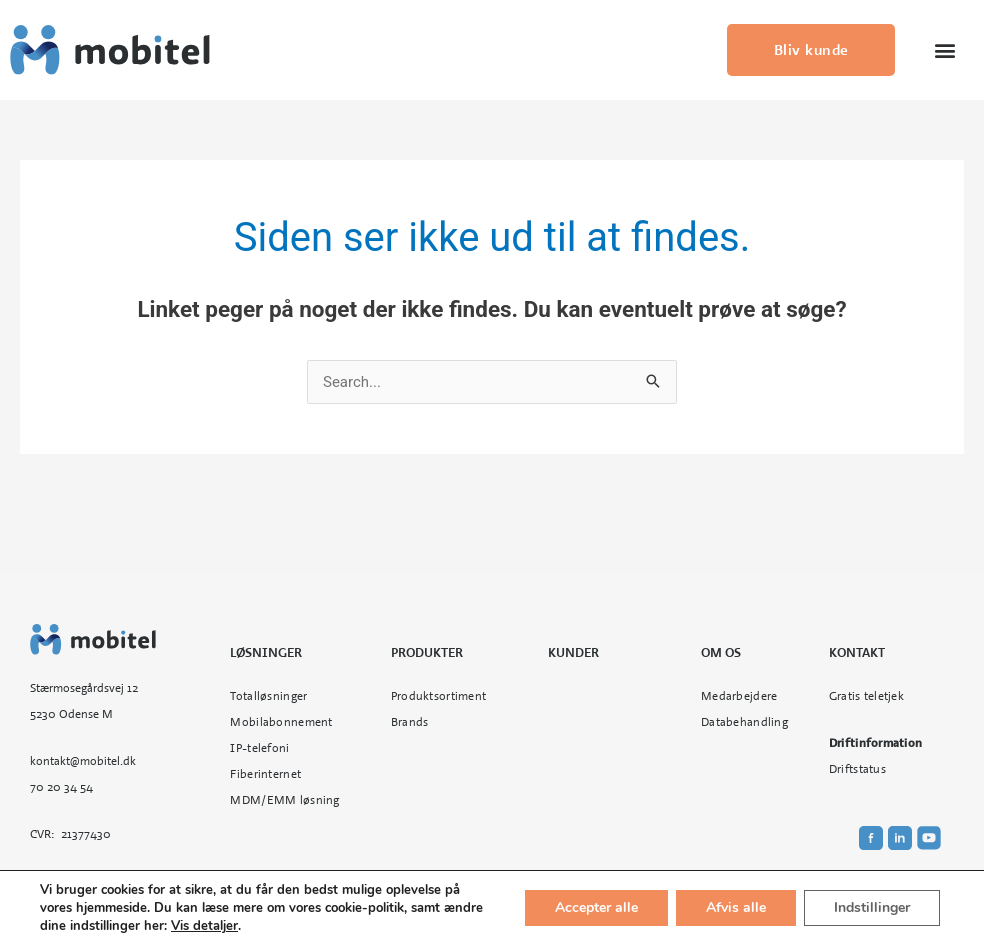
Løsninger (266, 653)
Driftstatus (857, 769)
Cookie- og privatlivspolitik (610, 902)
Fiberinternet (265, 774)
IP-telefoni (259, 748)
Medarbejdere (739, 696)
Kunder (573, 653)
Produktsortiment (438, 696)
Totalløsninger (268, 696)
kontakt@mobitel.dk (83, 761)
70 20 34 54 (61, 787)
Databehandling (744, 722)
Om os (721, 653)
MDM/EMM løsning (284, 800)
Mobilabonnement (281, 722)
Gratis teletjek (866, 696)
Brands (410, 722)
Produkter (427, 653)
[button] (944, 50)
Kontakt (857, 653)
